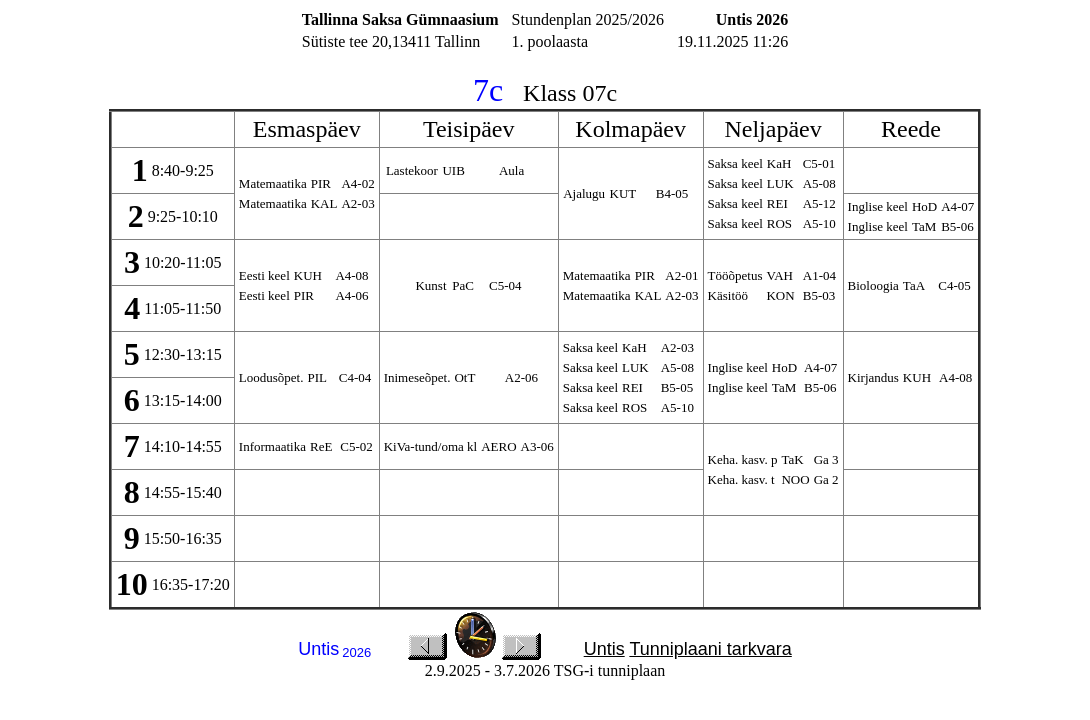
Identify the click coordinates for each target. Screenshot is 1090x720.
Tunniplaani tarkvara (710, 649)
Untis (604, 649)
